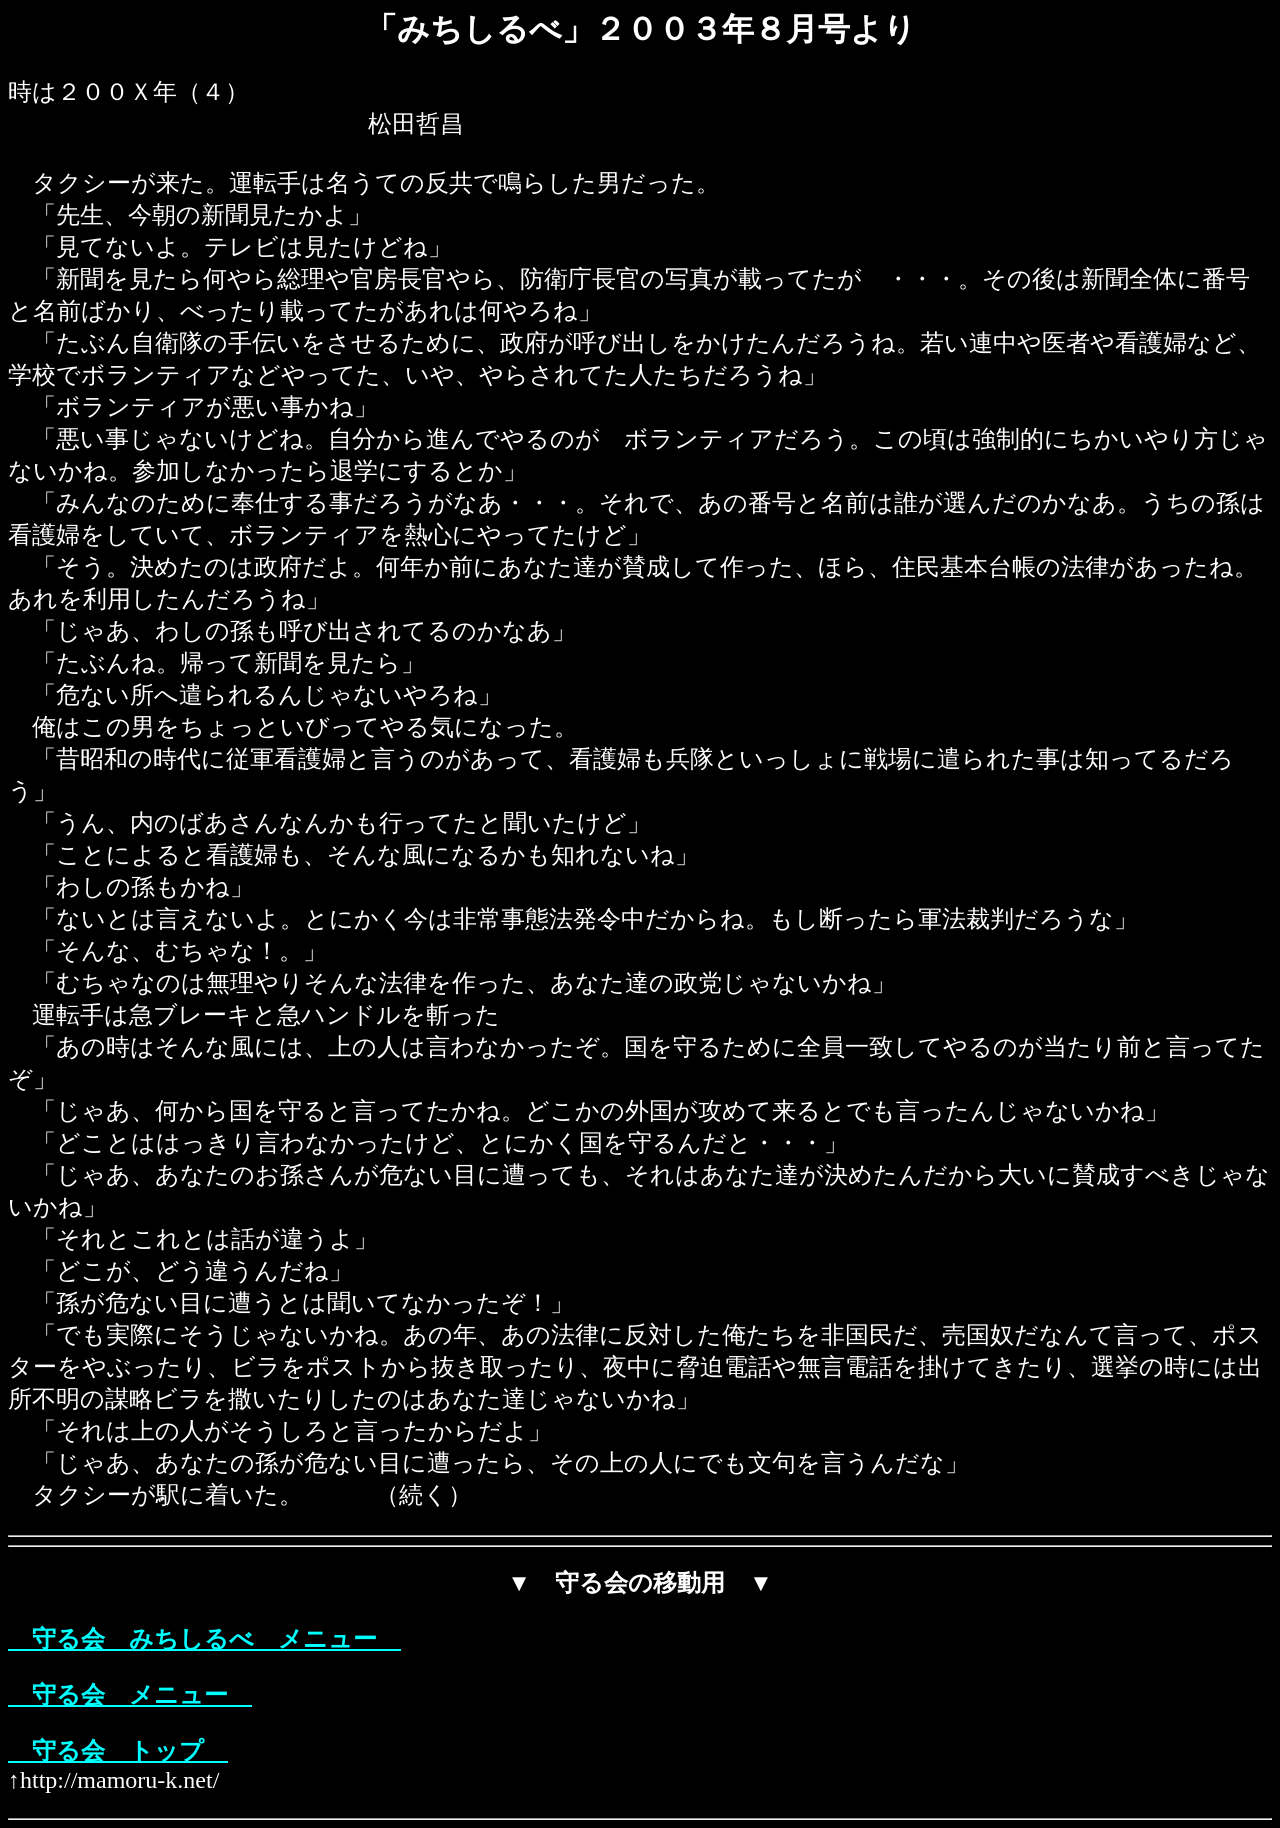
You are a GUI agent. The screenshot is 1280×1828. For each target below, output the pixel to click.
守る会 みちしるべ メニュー (204, 1639)
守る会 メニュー (130, 1695)
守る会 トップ (118, 1751)
